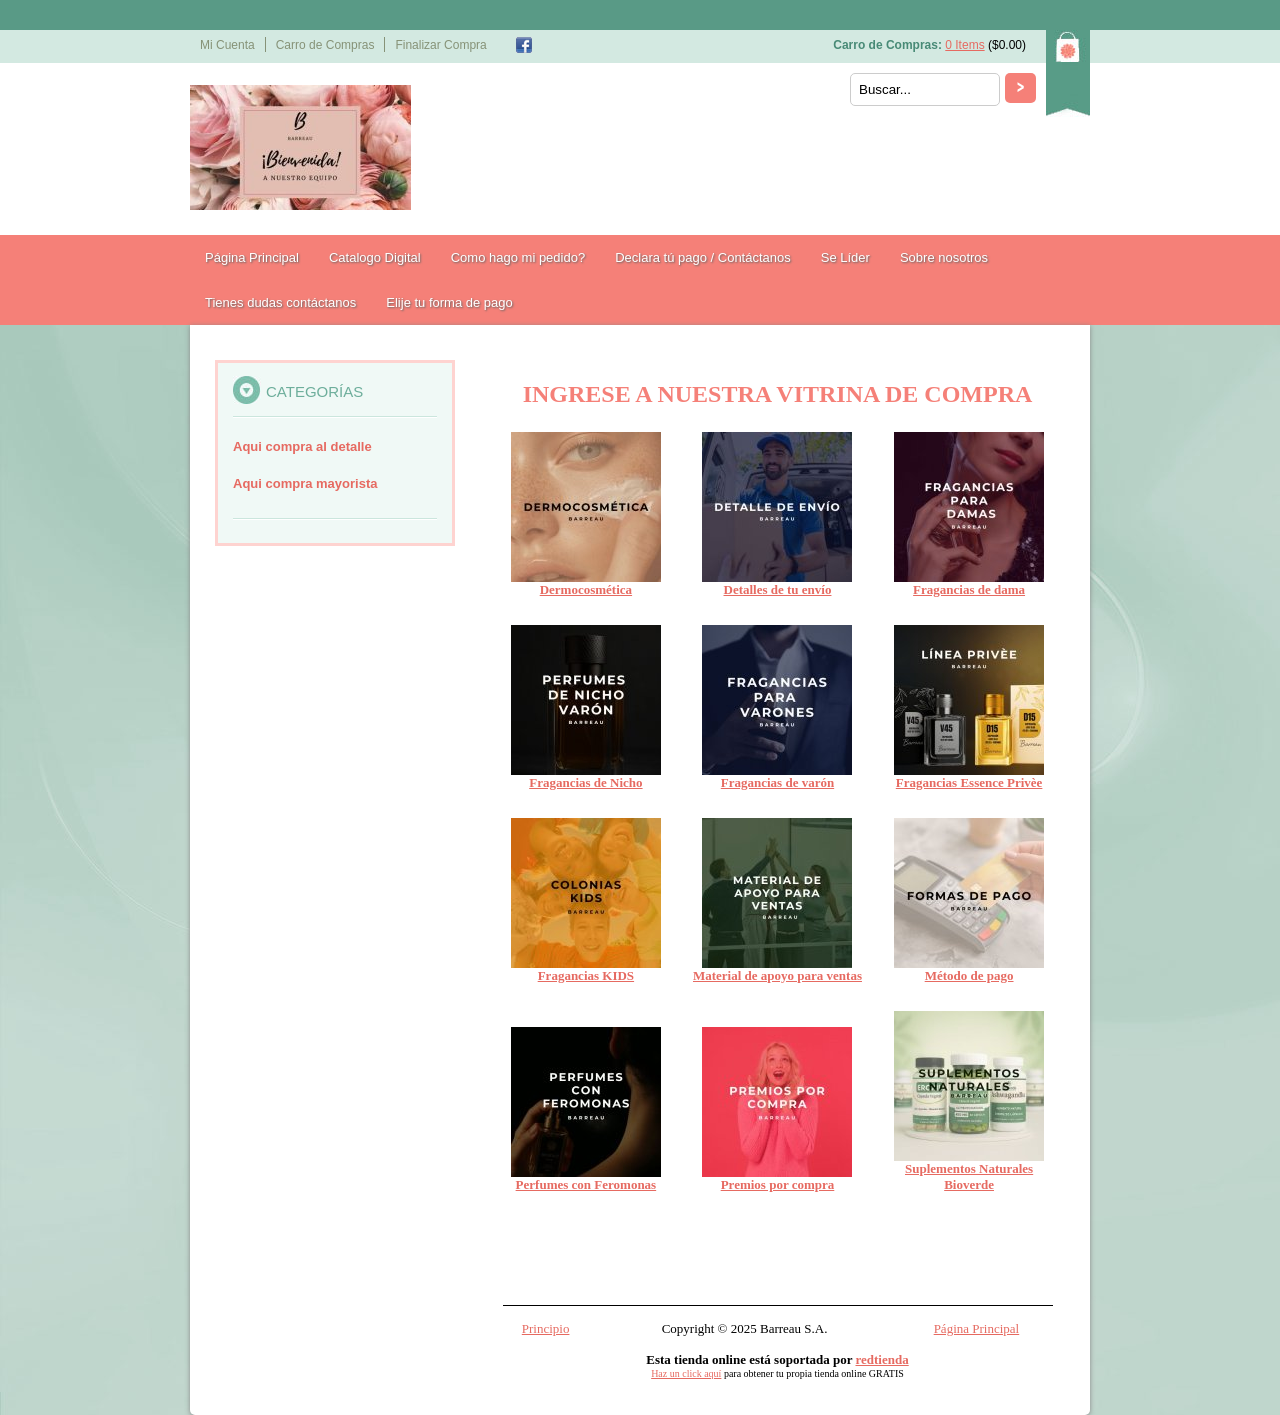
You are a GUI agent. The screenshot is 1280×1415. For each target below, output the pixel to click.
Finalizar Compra (440, 45)
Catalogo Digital (375, 257)
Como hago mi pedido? (518, 257)
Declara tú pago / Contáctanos (703, 257)
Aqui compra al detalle (302, 446)
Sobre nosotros (944, 257)
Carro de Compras (325, 45)
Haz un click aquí (686, 1373)
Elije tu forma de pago (449, 302)
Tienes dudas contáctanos (280, 302)
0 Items (964, 45)
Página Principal (252, 257)
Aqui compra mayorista (305, 483)
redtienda (882, 1359)
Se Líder (845, 257)
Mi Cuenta (227, 45)
